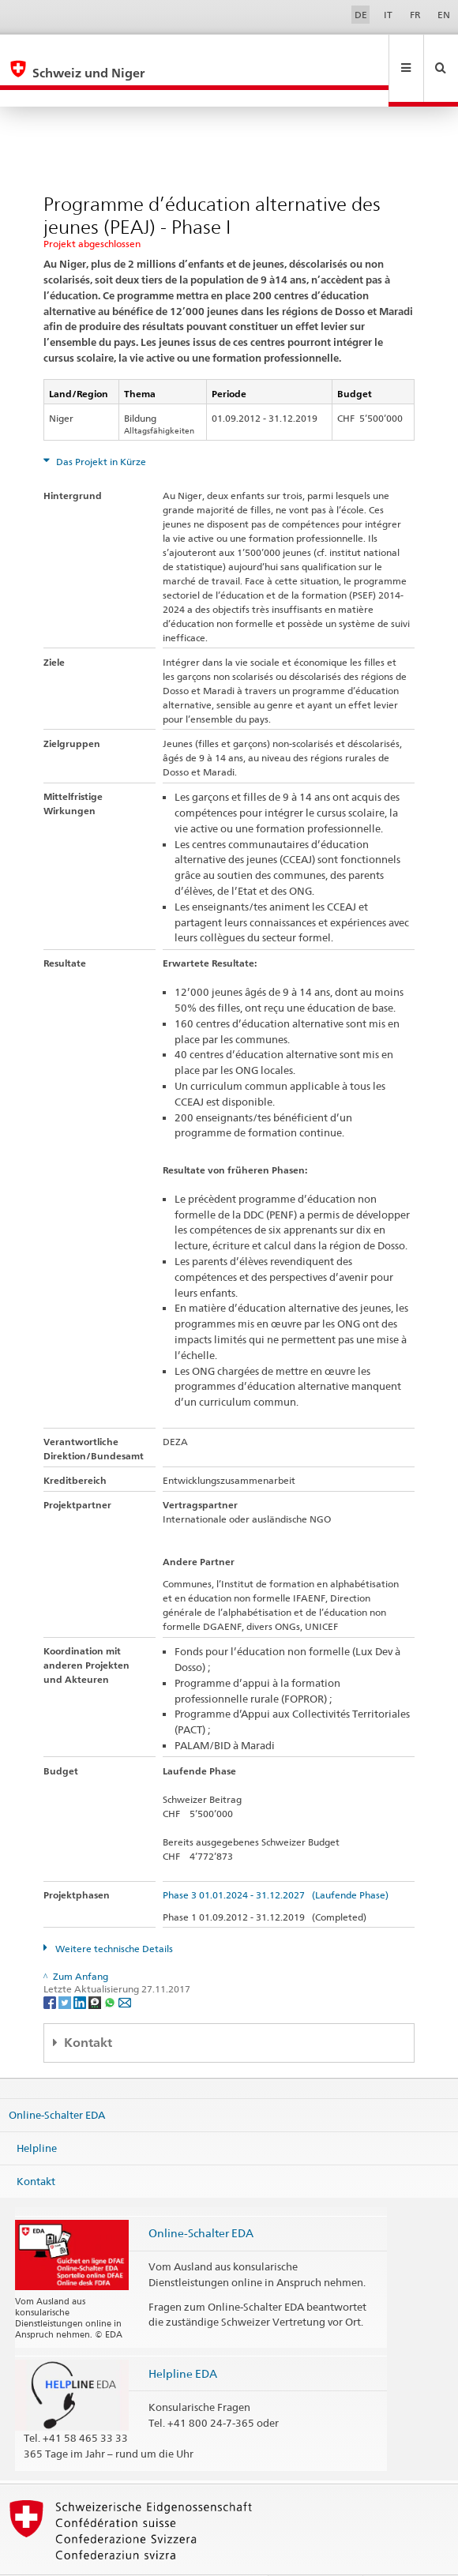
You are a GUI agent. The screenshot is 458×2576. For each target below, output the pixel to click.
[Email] (124, 1967)
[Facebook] (50, 1967)
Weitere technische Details (113, 1915)
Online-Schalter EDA (57, 2081)
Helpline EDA (182, 2339)
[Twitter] (65, 1967)
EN (443, 15)
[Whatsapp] (110, 1967)
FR (415, 15)
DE (361, 15)
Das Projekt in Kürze (100, 428)
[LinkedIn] (80, 1967)
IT (388, 15)
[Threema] (95, 1967)
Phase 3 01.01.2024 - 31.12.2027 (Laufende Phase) (276, 1861)
